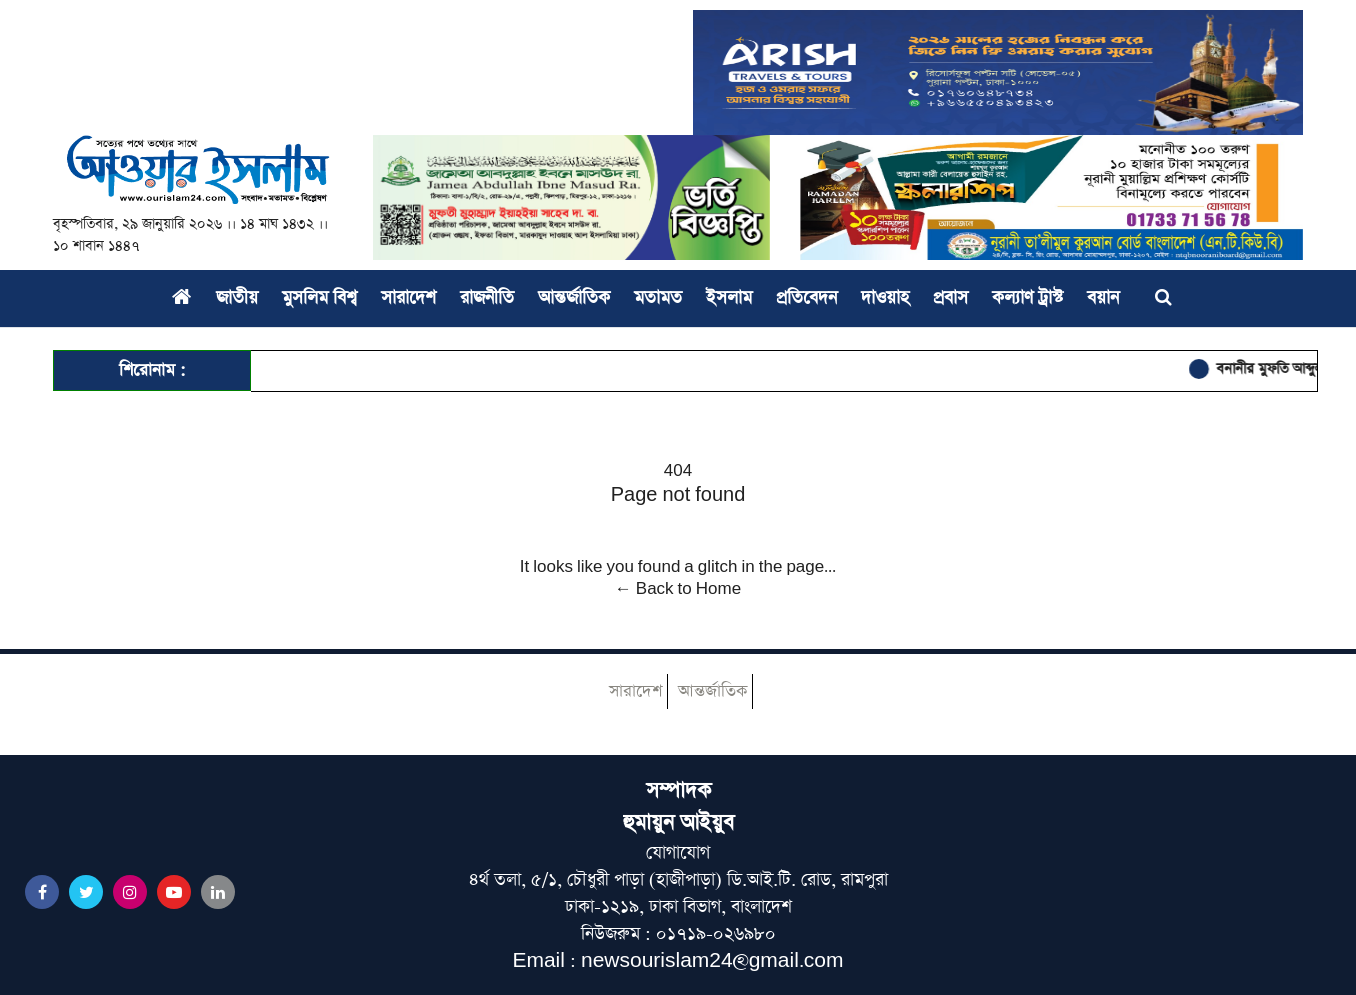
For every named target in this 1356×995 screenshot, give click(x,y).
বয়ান (1103, 298)
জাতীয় (237, 298)
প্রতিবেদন (806, 298)
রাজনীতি (487, 298)
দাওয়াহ (885, 298)
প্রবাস (950, 298)
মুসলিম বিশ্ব (319, 298)
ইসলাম (729, 298)
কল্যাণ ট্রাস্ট (1027, 298)
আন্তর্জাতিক (574, 298)
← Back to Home (678, 589)
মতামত (658, 298)
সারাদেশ (408, 298)
